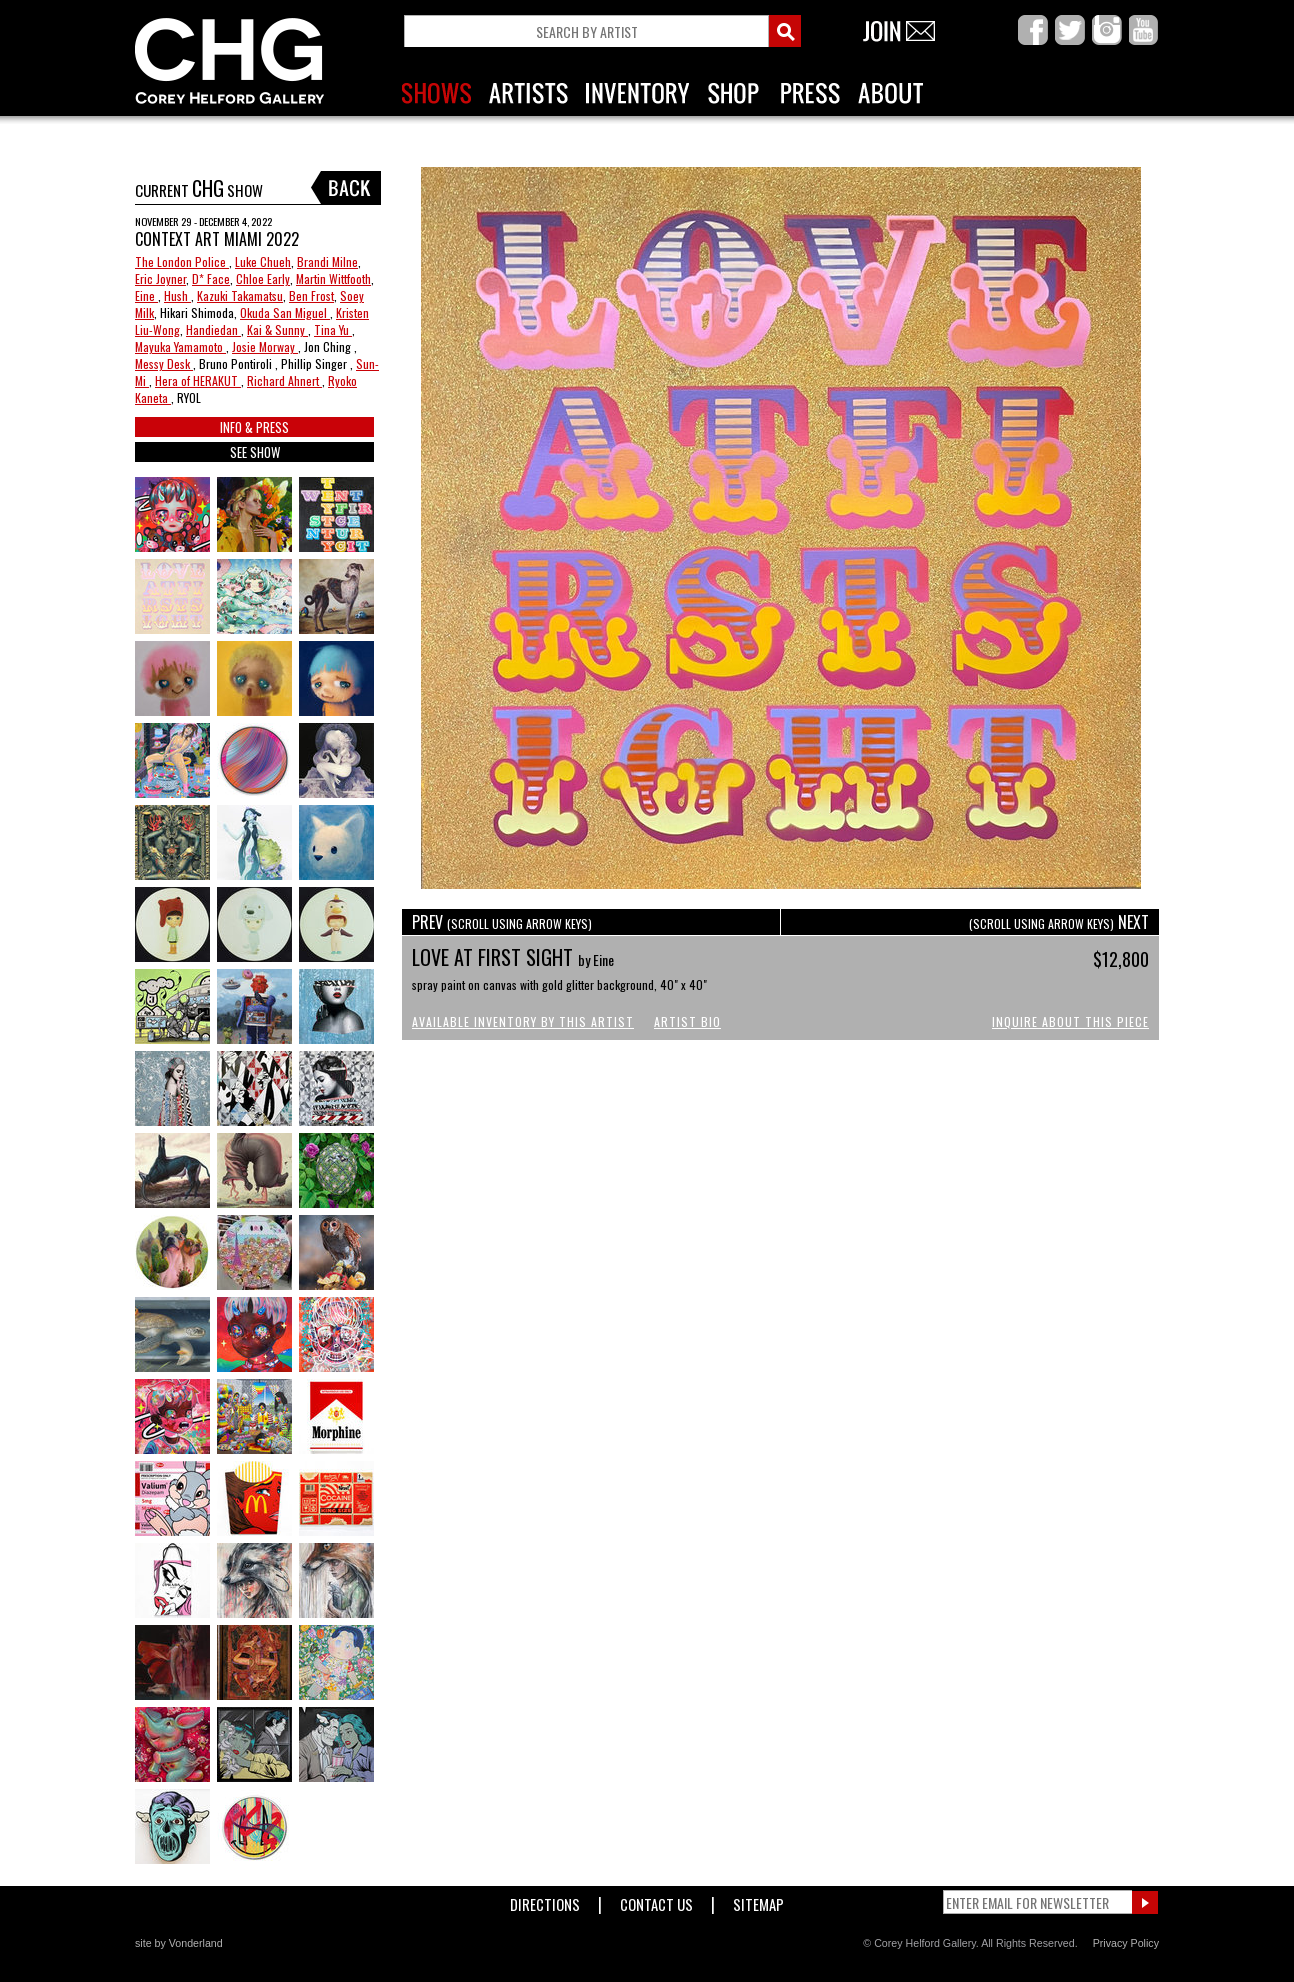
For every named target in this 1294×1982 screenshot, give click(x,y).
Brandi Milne (327, 261)
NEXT (1059, 922)
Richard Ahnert (284, 380)
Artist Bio (687, 1021)
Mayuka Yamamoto (180, 346)
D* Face (211, 278)
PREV (502, 922)
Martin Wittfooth (333, 278)
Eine (146, 295)
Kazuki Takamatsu (240, 295)
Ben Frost (311, 295)
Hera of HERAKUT (198, 380)
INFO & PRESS (254, 427)
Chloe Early (263, 278)
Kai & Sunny (277, 329)
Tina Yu (333, 329)
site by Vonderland (179, 1943)
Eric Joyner (160, 278)
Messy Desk (164, 363)
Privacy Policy (1126, 1943)
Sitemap (758, 1900)
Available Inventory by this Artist (523, 1021)
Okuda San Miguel (285, 312)
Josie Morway (265, 346)
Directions (545, 1900)
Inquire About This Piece (1070, 1021)
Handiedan (213, 329)
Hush (177, 295)
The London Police (182, 261)
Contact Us (656, 1900)
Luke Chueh (263, 261)
